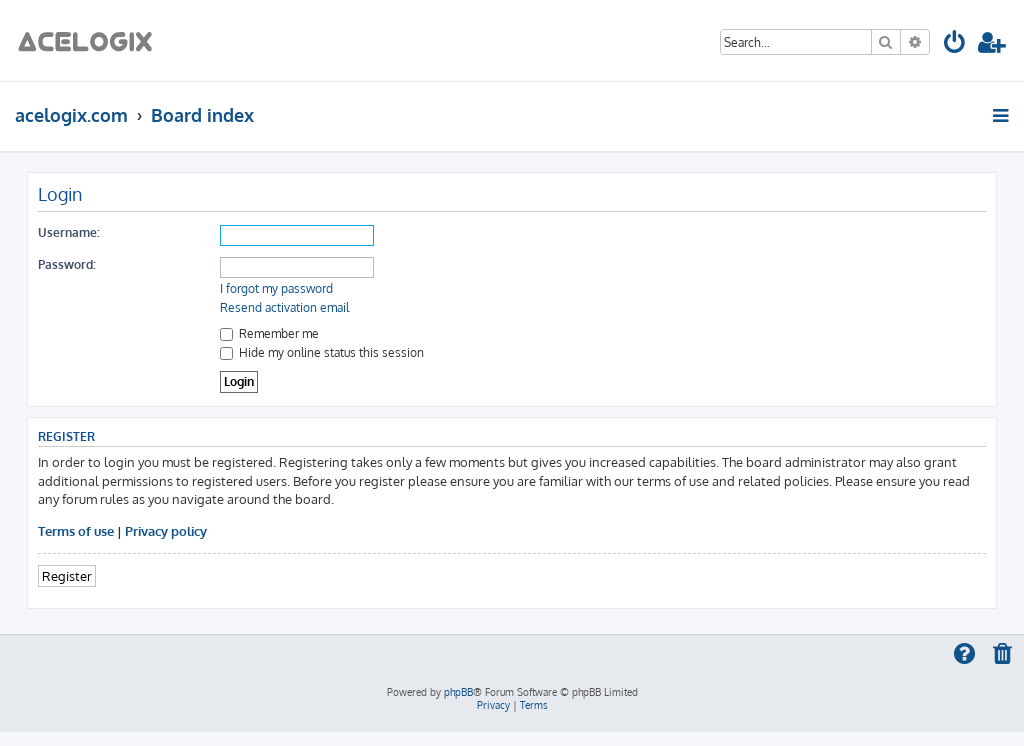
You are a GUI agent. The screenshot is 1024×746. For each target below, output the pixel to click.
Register (67, 575)
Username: (69, 232)
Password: (67, 264)
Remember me (269, 333)
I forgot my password (276, 288)
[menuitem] (955, 45)
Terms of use (76, 530)
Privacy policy (166, 530)
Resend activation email (284, 307)
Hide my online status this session (322, 352)
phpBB (458, 692)
